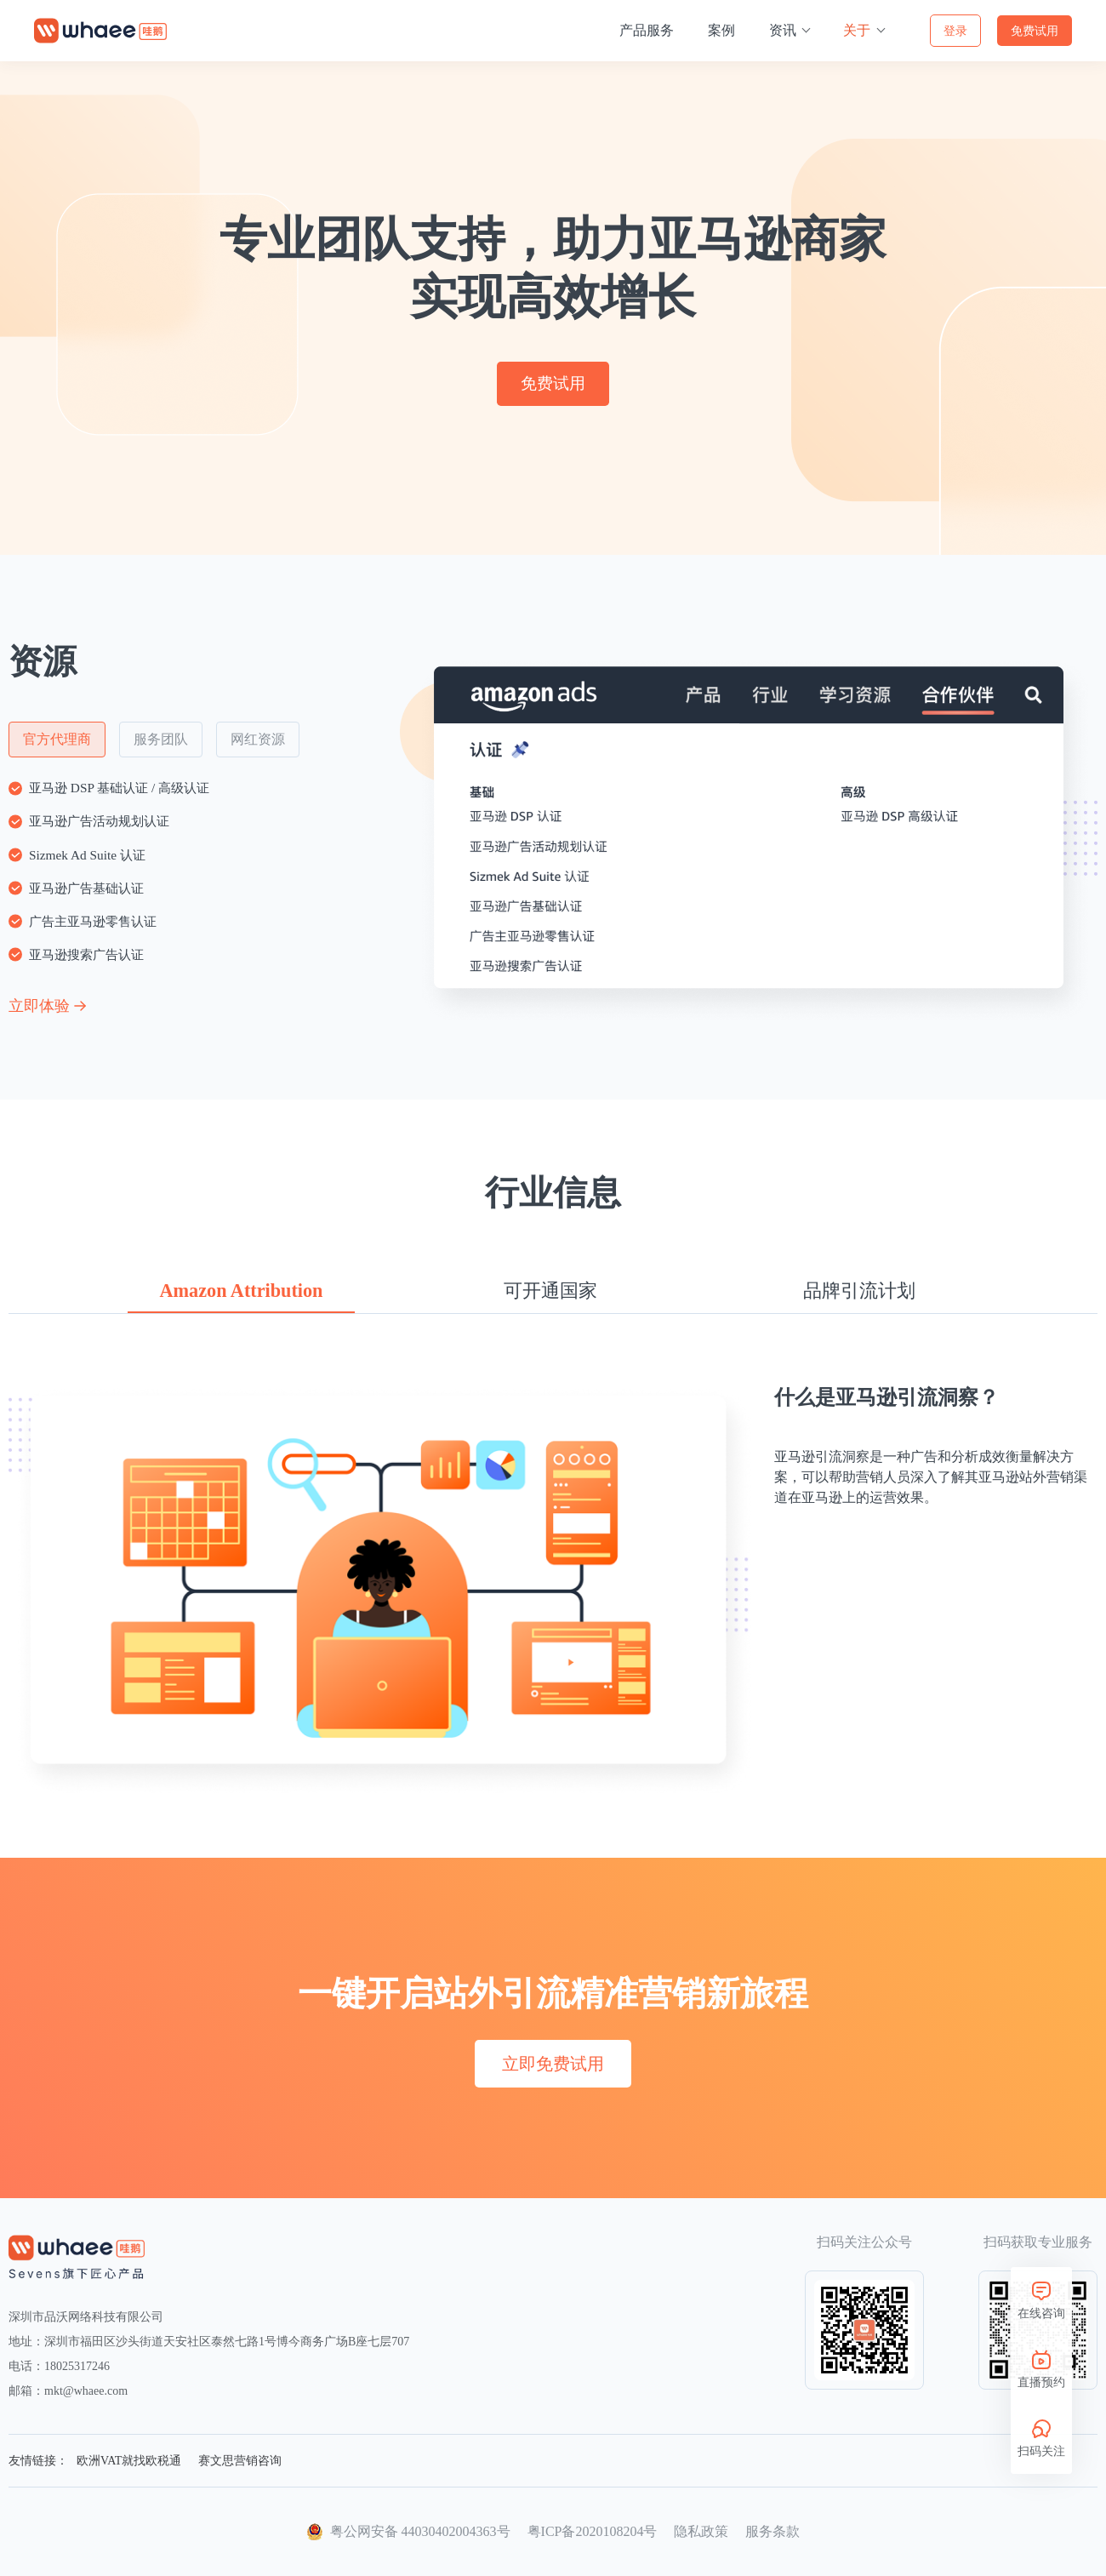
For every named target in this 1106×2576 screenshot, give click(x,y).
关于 (858, 30)
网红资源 (258, 735)
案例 (721, 30)
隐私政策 (701, 2531)
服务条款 (772, 2531)
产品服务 (646, 30)
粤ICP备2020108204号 (592, 2531)
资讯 (784, 30)
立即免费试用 (553, 2063)
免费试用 (1034, 31)
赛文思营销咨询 (240, 2460)
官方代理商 (57, 735)
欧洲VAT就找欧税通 (129, 2460)
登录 (955, 31)
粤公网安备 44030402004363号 (420, 2531)
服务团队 (161, 735)
